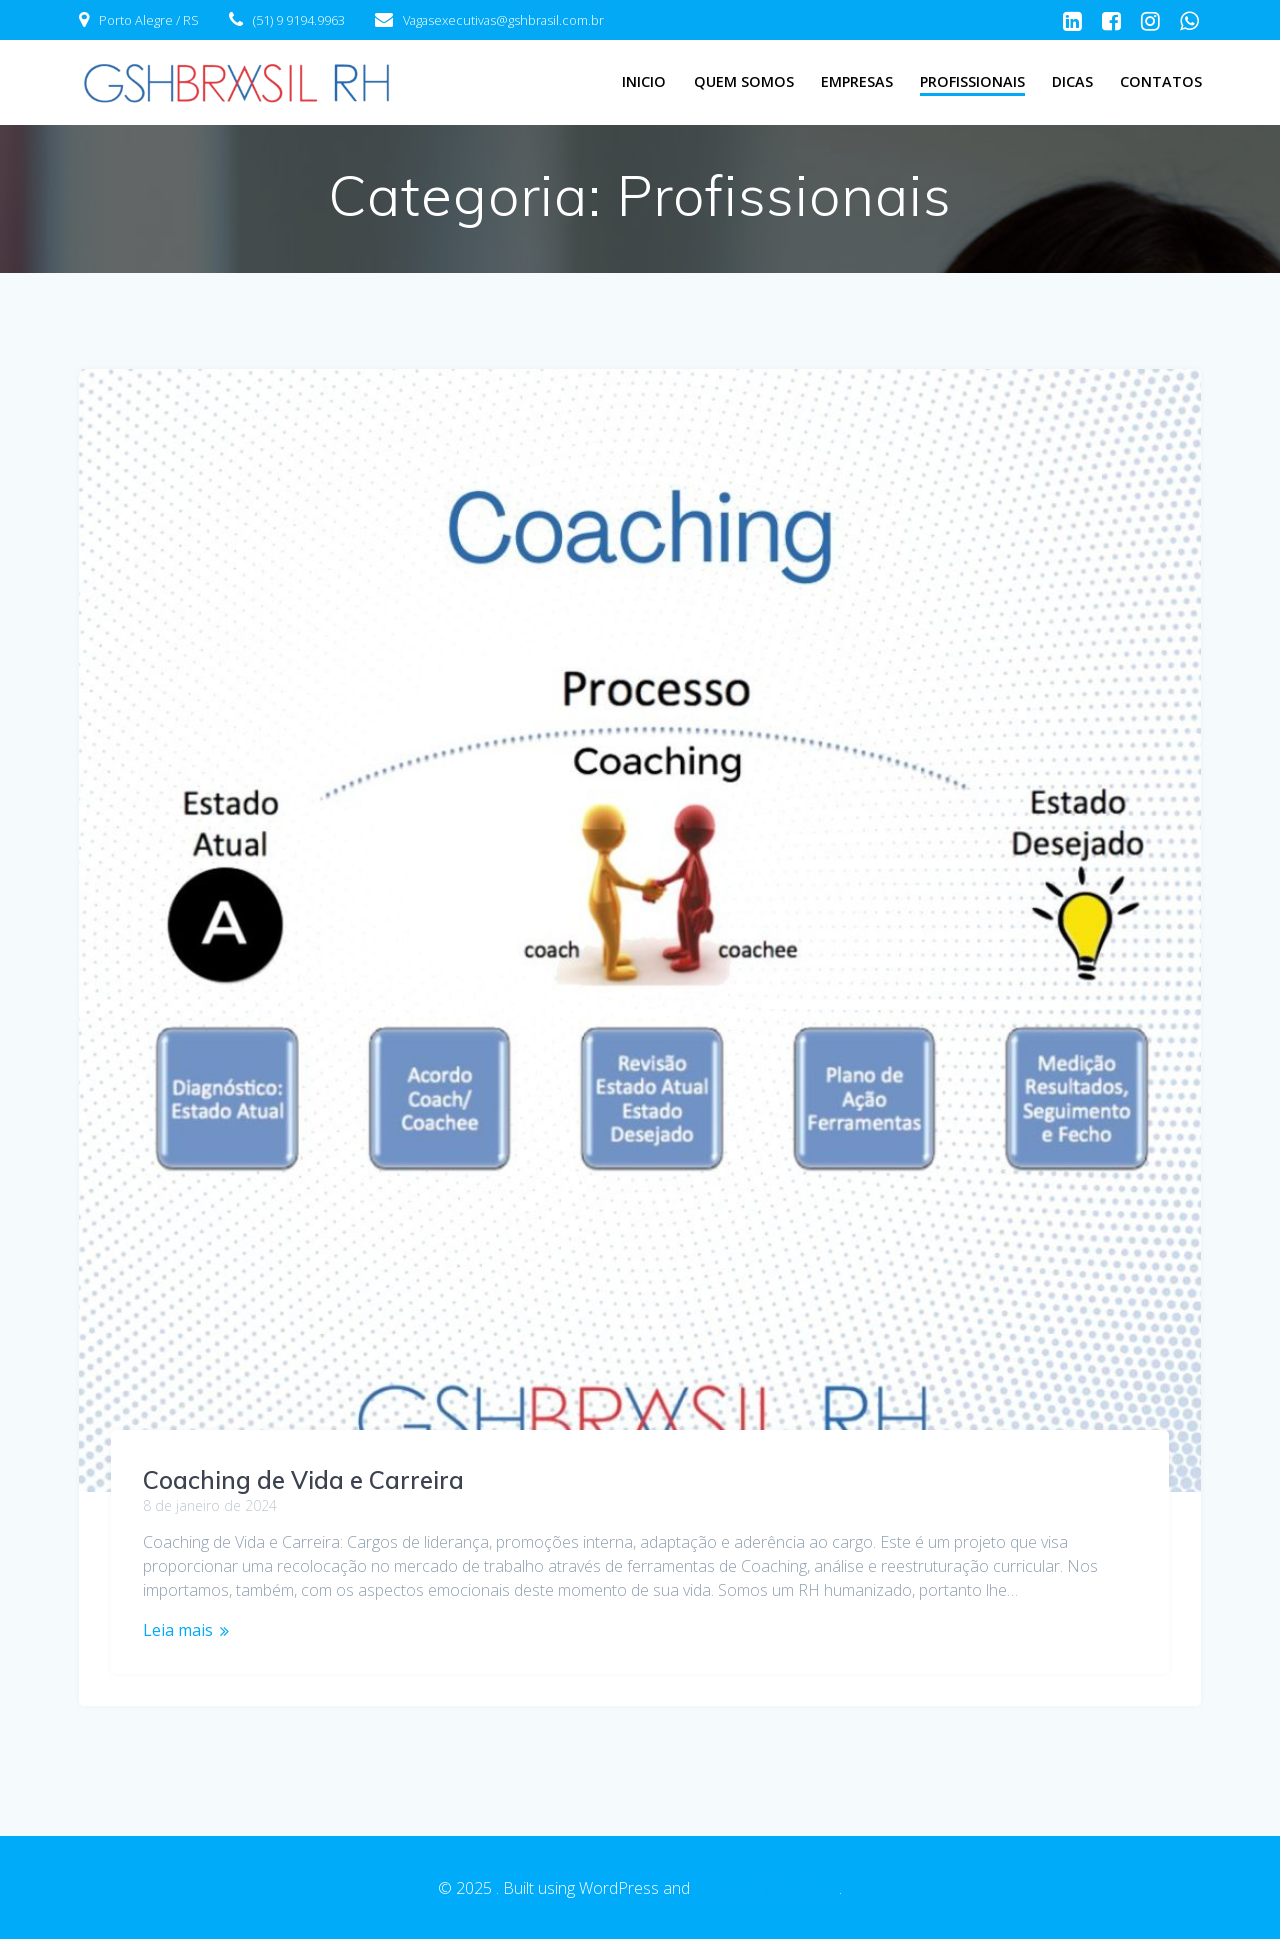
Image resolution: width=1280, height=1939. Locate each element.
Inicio (644, 81)
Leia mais (178, 1630)
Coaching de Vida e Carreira (303, 1480)
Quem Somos (744, 81)
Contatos (1161, 81)
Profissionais (972, 81)
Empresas (857, 81)
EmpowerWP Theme (766, 1888)
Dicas (1072, 81)
